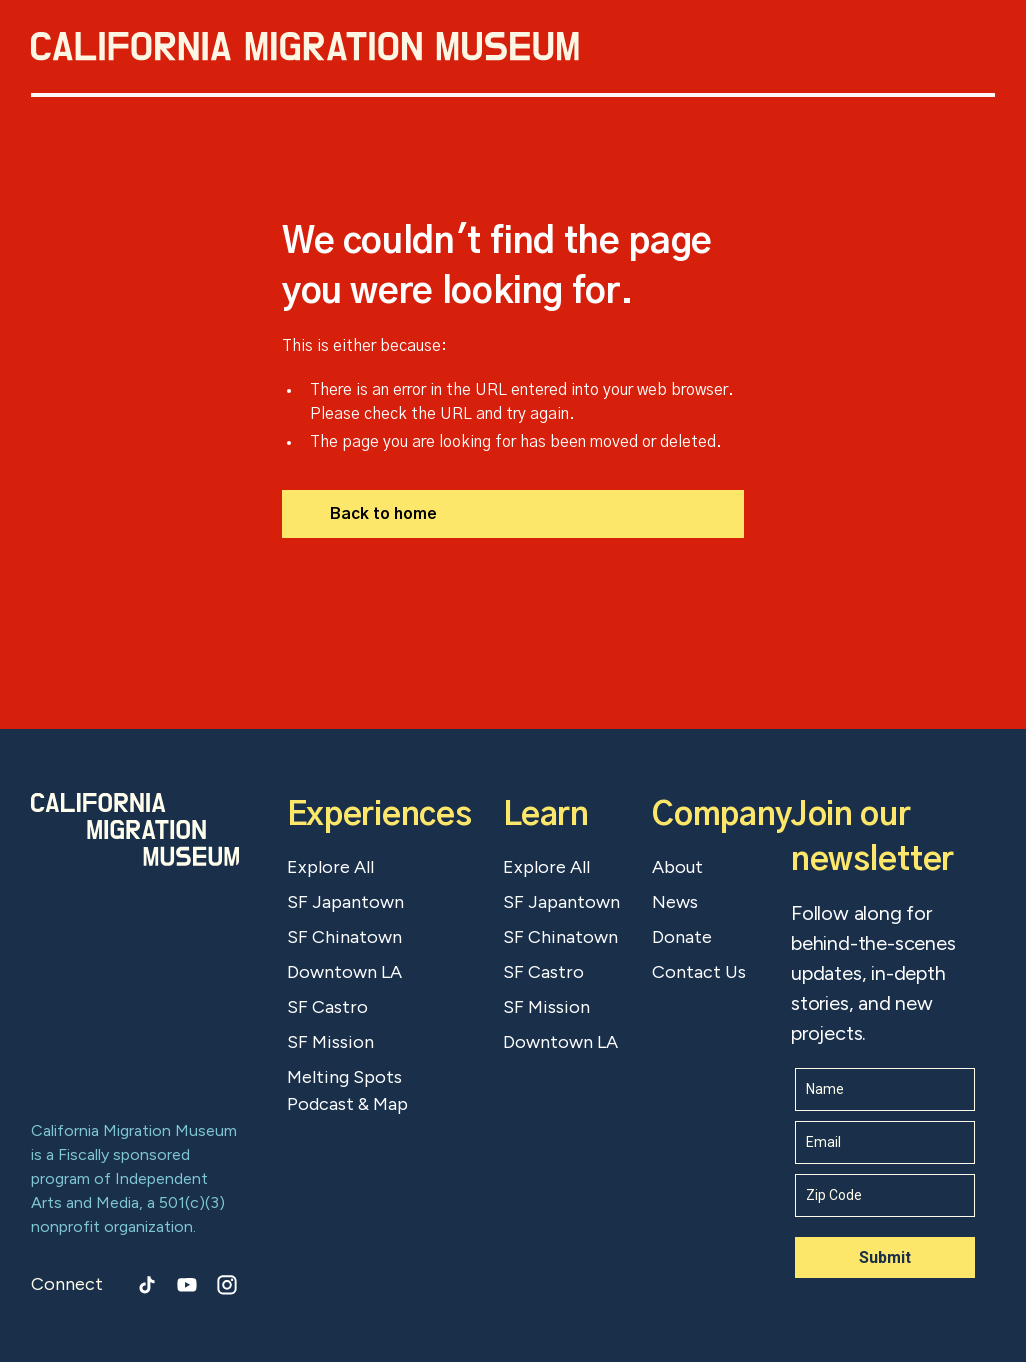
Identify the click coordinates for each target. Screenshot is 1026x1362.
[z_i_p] (885, 1195)
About (677, 867)
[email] (885, 1142)
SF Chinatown (344, 937)
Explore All (330, 867)
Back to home (383, 514)
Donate (682, 937)
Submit (885, 1257)
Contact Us (699, 972)
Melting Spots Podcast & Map (347, 1090)
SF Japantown (345, 902)
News (675, 902)
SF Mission (330, 1042)
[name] (885, 1089)
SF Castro (327, 1007)
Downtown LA (344, 972)
